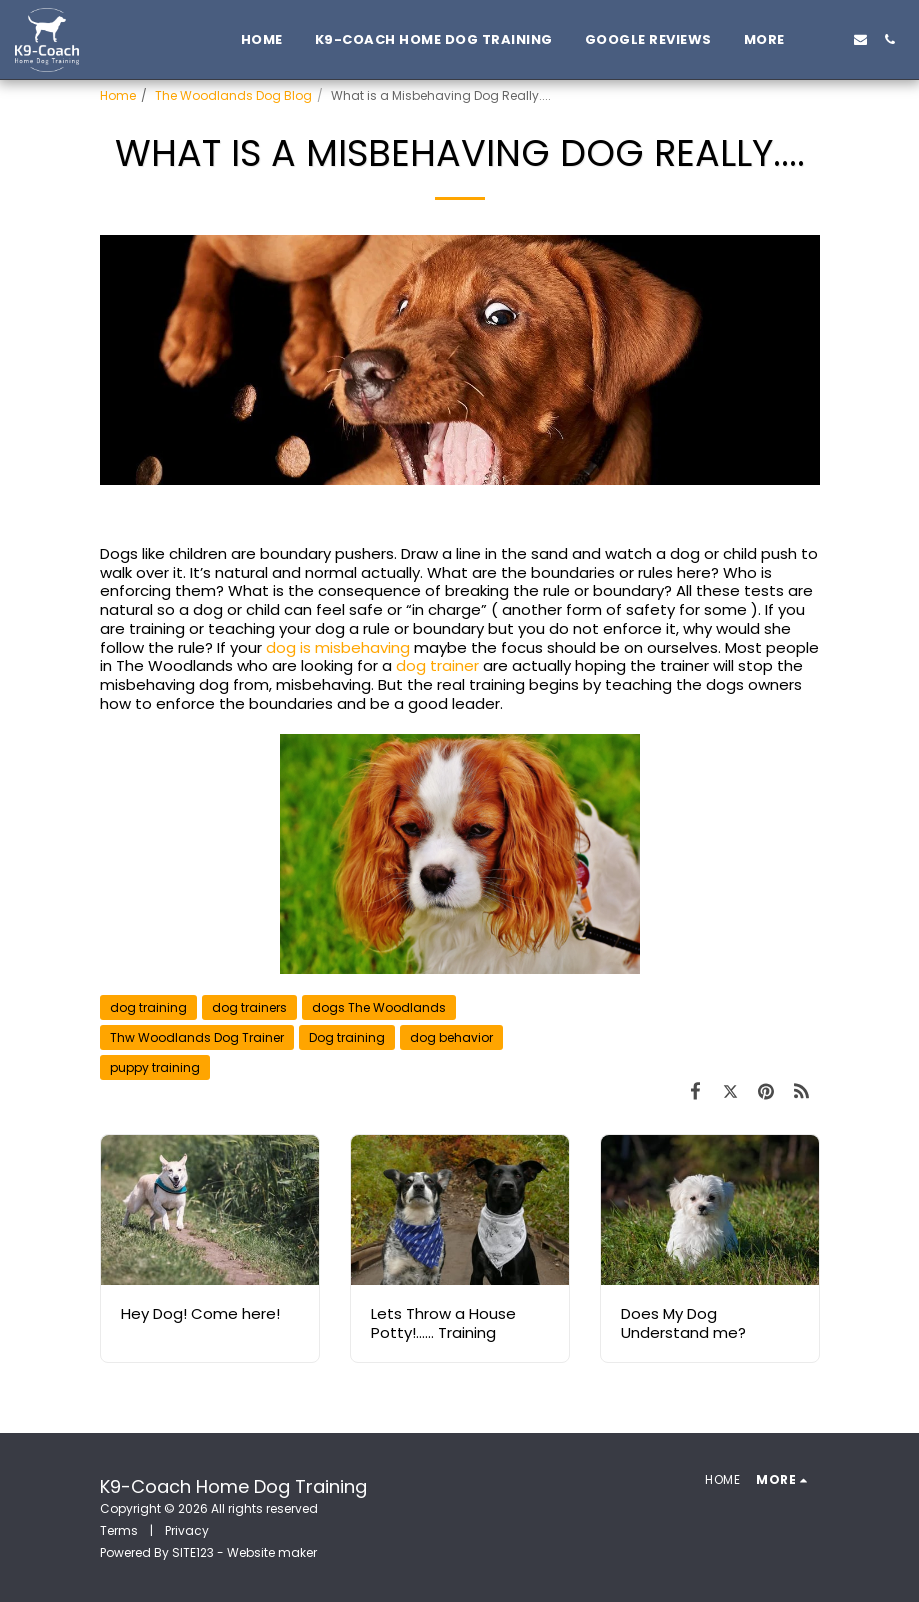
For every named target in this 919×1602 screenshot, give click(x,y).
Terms (119, 1530)
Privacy (187, 1530)
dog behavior (451, 1037)
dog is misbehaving (338, 647)
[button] (831, 39)
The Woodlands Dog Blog (233, 95)
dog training (148, 1007)
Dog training (347, 1037)
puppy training (155, 1067)
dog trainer (437, 665)
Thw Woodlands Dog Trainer (197, 1037)
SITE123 (193, 1552)
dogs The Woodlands (379, 1007)
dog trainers (249, 1007)
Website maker (272, 1552)
